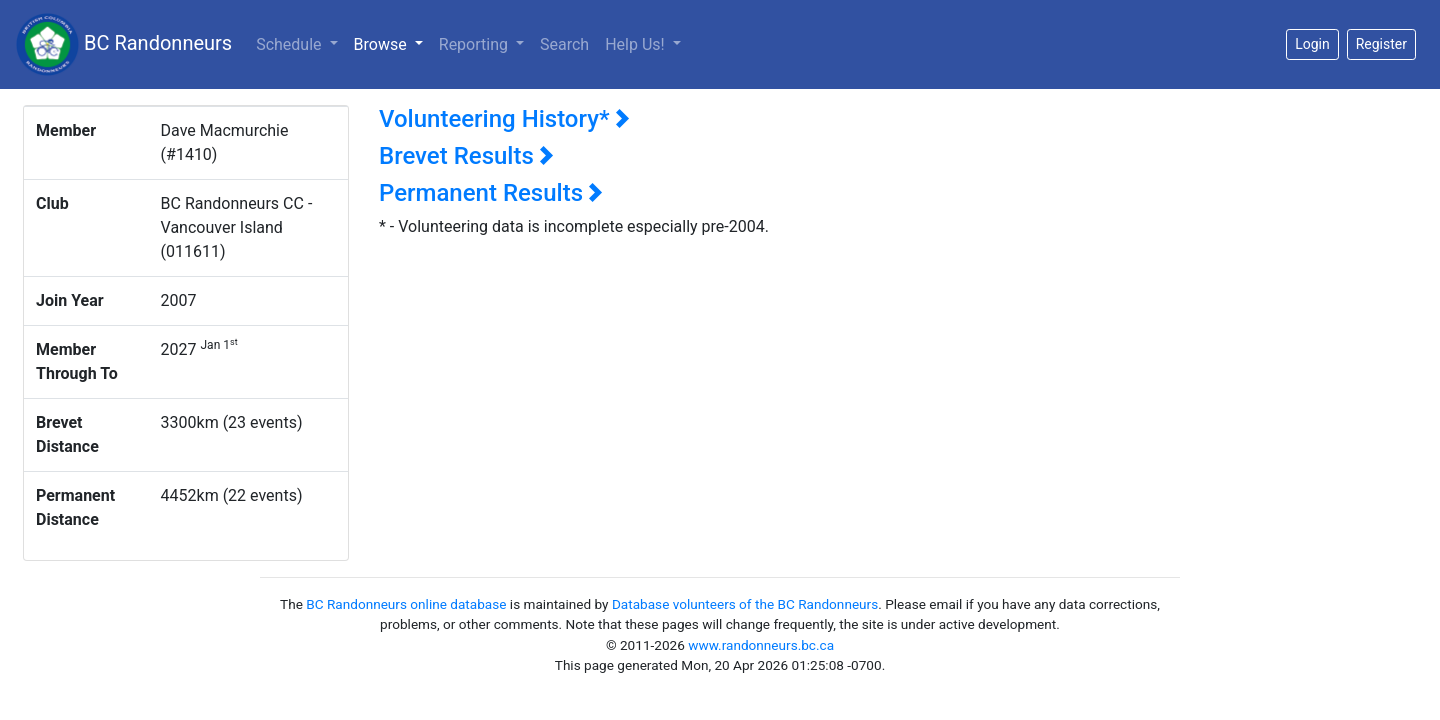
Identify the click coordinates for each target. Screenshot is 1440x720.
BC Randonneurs (124, 44)
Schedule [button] (290, 44)
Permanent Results (491, 193)
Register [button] (1381, 44)
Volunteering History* (504, 119)
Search (564, 44)
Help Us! (636, 44)
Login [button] (1312, 44)
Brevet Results (466, 156)
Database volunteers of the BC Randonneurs (745, 604)
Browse (392, 43)
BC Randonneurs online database (406, 604)
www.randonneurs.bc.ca (761, 645)
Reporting (475, 44)
